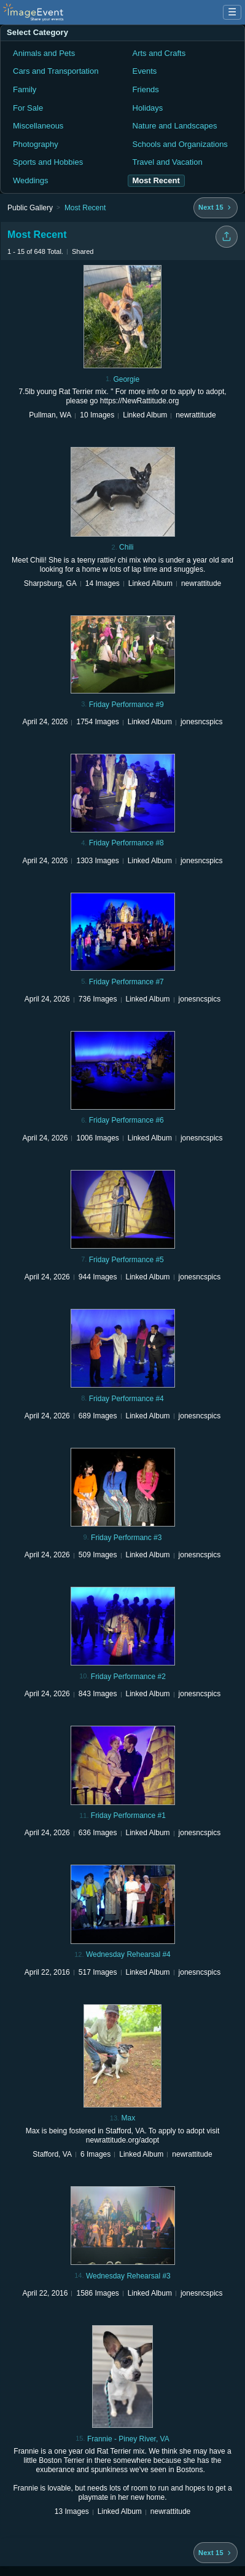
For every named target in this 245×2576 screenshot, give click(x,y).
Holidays (148, 108)
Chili (126, 547)
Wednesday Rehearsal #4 (128, 1954)
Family (24, 89)
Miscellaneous (38, 125)
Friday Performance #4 (126, 1398)
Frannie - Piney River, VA (128, 2439)
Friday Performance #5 (126, 1259)
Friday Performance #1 (128, 1815)
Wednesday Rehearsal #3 (128, 2276)
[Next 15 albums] (215, 207)
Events (145, 71)
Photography (35, 144)
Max (128, 2118)
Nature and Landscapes (175, 125)
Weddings (31, 180)
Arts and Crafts (159, 53)
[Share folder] (227, 237)
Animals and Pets (44, 53)
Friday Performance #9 (126, 704)
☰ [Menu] (232, 12)
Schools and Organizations (180, 144)
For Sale (28, 108)
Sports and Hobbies (48, 162)
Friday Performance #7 (126, 982)
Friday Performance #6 (126, 1120)
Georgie (126, 379)
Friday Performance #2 (128, 1676)
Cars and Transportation (55, 71)
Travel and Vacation (168, 162)
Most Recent (85, 207)
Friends (146, 89)
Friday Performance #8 (126, 843)
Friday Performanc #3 (126, 1537)
